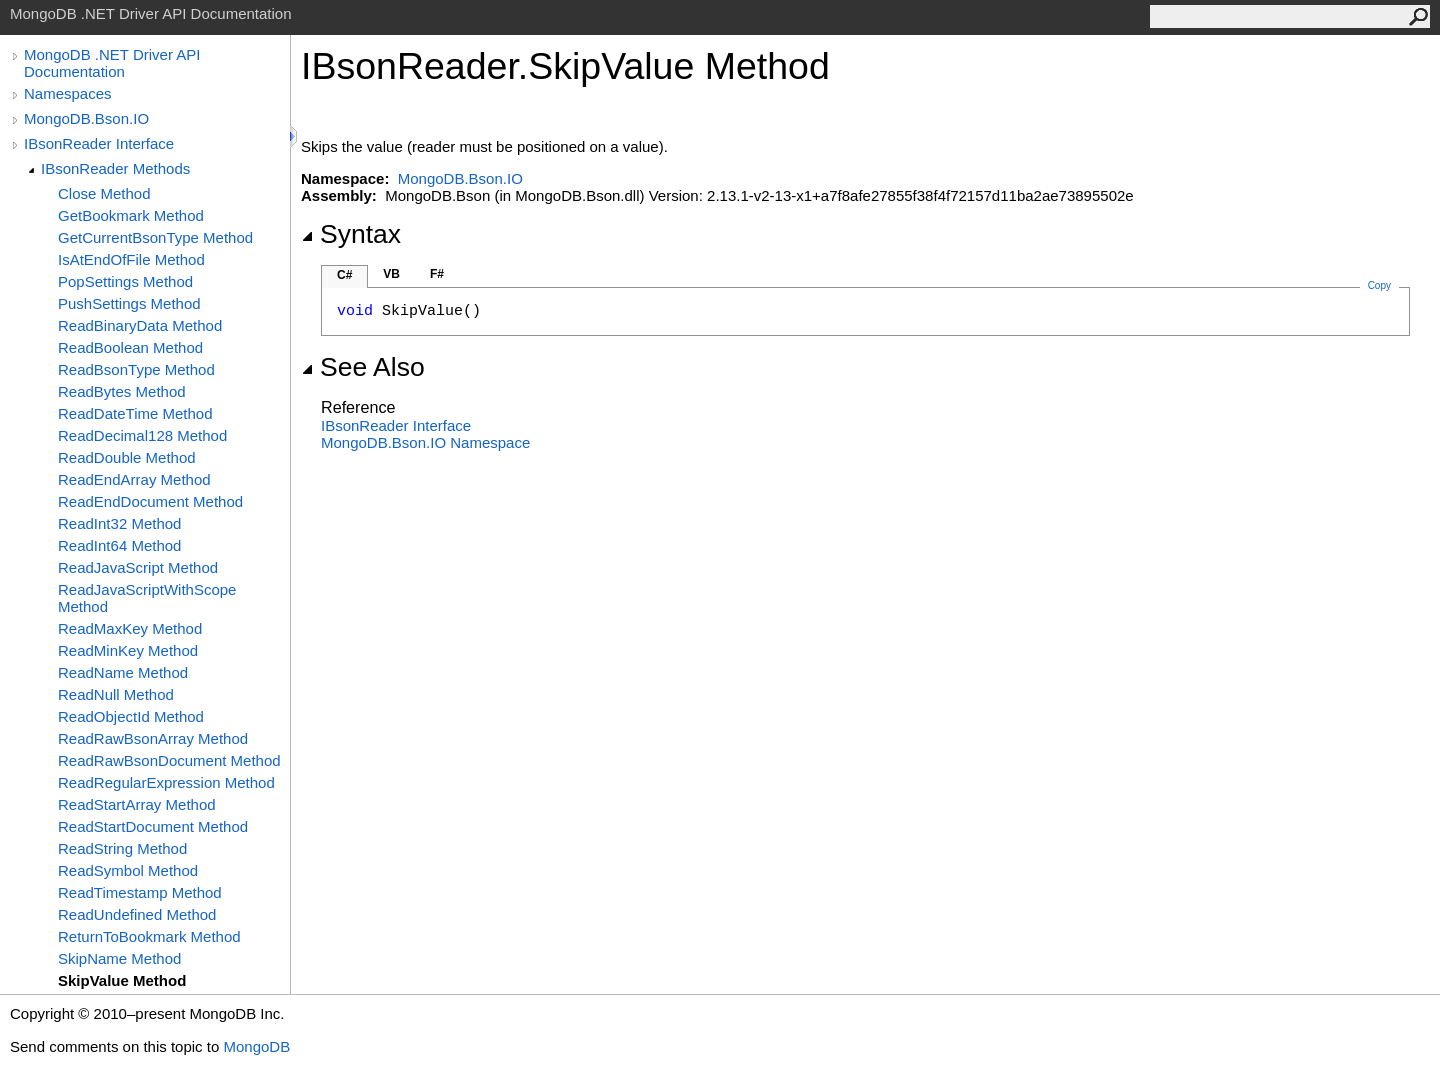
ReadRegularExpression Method (166, 782)
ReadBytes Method (122, 391)
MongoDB (256, 1046)
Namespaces (68, 93)
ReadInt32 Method (119, 523)
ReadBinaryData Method (140, 325)
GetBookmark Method (131, 215)
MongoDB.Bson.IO (86, 118)
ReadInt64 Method (119, 545)
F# (437, 274)
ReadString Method (122, 848)
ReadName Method (123, 672)
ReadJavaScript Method (138, 567)
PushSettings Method (129, 303)
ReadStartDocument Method (153, 826)
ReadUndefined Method (137, 914)
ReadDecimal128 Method (142, 435)
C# (344, 275)
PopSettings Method (125, 281)
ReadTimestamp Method (140, 892)
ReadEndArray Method (134, 479)
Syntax (351, 234)
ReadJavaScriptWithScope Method (147, 598)
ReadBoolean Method (130, 347)
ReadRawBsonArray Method (153, 738)
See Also (363, 367)
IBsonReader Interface (99, 143)
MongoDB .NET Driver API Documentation (112, 63)
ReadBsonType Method (136, 369)
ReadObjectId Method (131, 716)
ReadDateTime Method (135, 413)
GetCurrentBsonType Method (155, 237)
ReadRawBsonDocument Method (169, 760)
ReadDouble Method (127, 457)
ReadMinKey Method (128, 650)
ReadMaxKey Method (130, 628)
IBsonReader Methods (115, 168)
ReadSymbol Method (128, 870)
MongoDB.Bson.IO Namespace (425, 442)
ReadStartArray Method (137, 804)
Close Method (104, 193)
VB (391, 274)
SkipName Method (119, 958)
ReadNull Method (116, 694)
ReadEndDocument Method (150, 501)
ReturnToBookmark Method (149, 936)
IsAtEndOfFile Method (131, 259)
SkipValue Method (122, 980)
